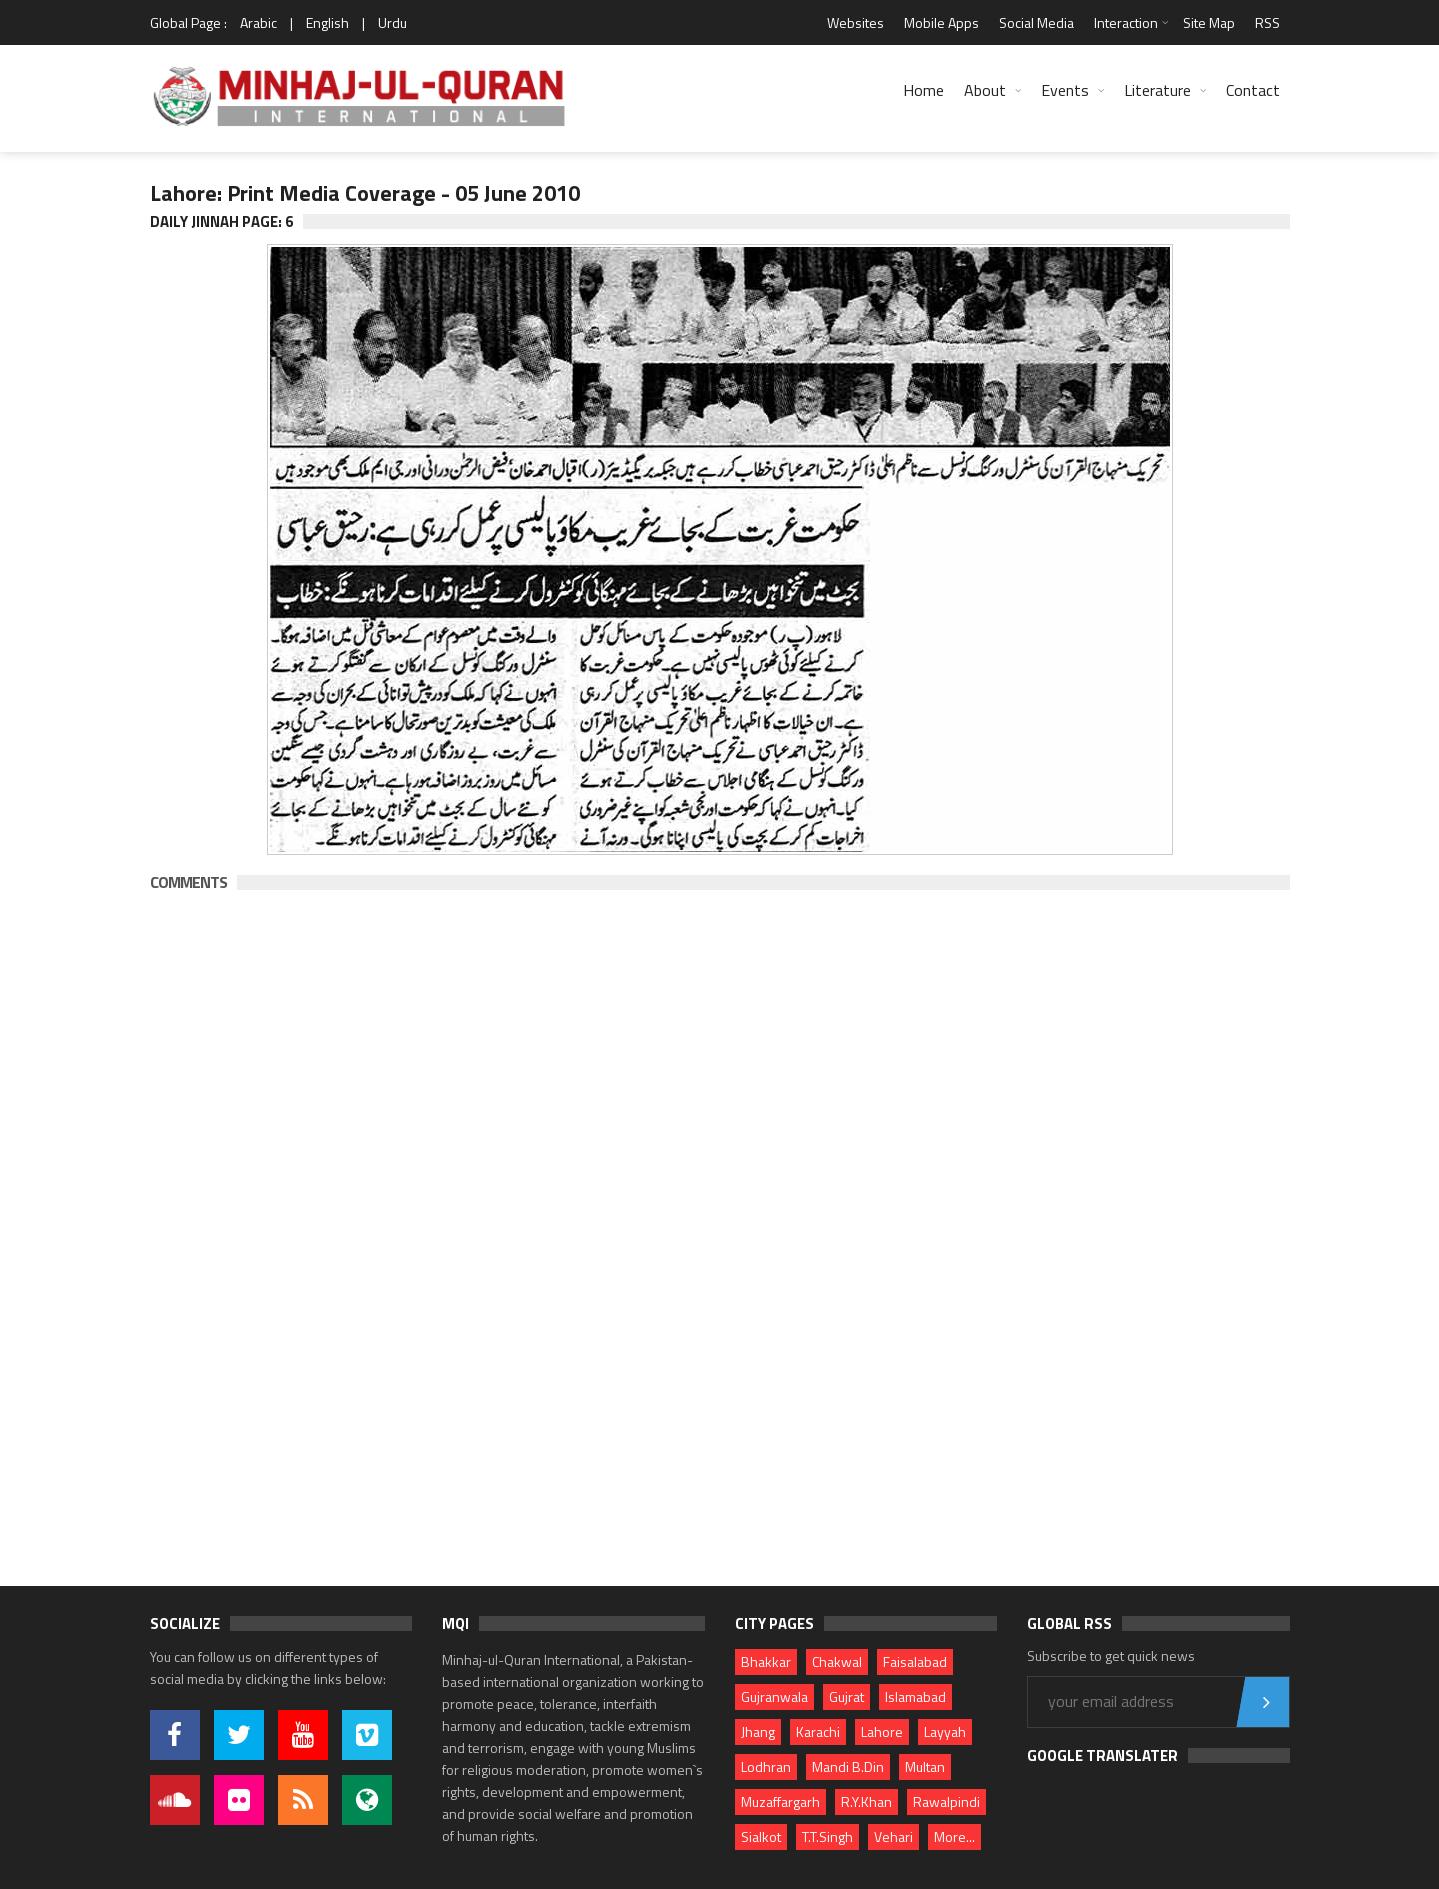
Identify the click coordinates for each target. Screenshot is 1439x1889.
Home (923, 90)
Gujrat (846, 1696)
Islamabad (915, 1696)
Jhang (758, 1731)
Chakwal (837, 1661)
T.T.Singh (827, 1836)
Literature (1157, 90)
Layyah (945, 1731)
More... (954, 1836)
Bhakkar (766, 1661)
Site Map (1209, 22)
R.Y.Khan (866, 1801)
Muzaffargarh (780, 1801)
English (327, 22)
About (985, 90)
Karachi (818, 1731)
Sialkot (761, 1836)
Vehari (893, 1836)
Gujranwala (774, 1696)
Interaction (1126, 22)
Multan (925, 1766)
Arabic (258, 22)
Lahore (882, 1731)
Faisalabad (915, 1661)
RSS (1267, 22)
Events (1065, 90)
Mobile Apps (941, 22)
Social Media (1036, 22)
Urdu (392, 22)
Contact (1253, 90)
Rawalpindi (946, 1801)
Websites (855, 22)
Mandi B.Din (848, 1766)
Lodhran (766, 1766)
